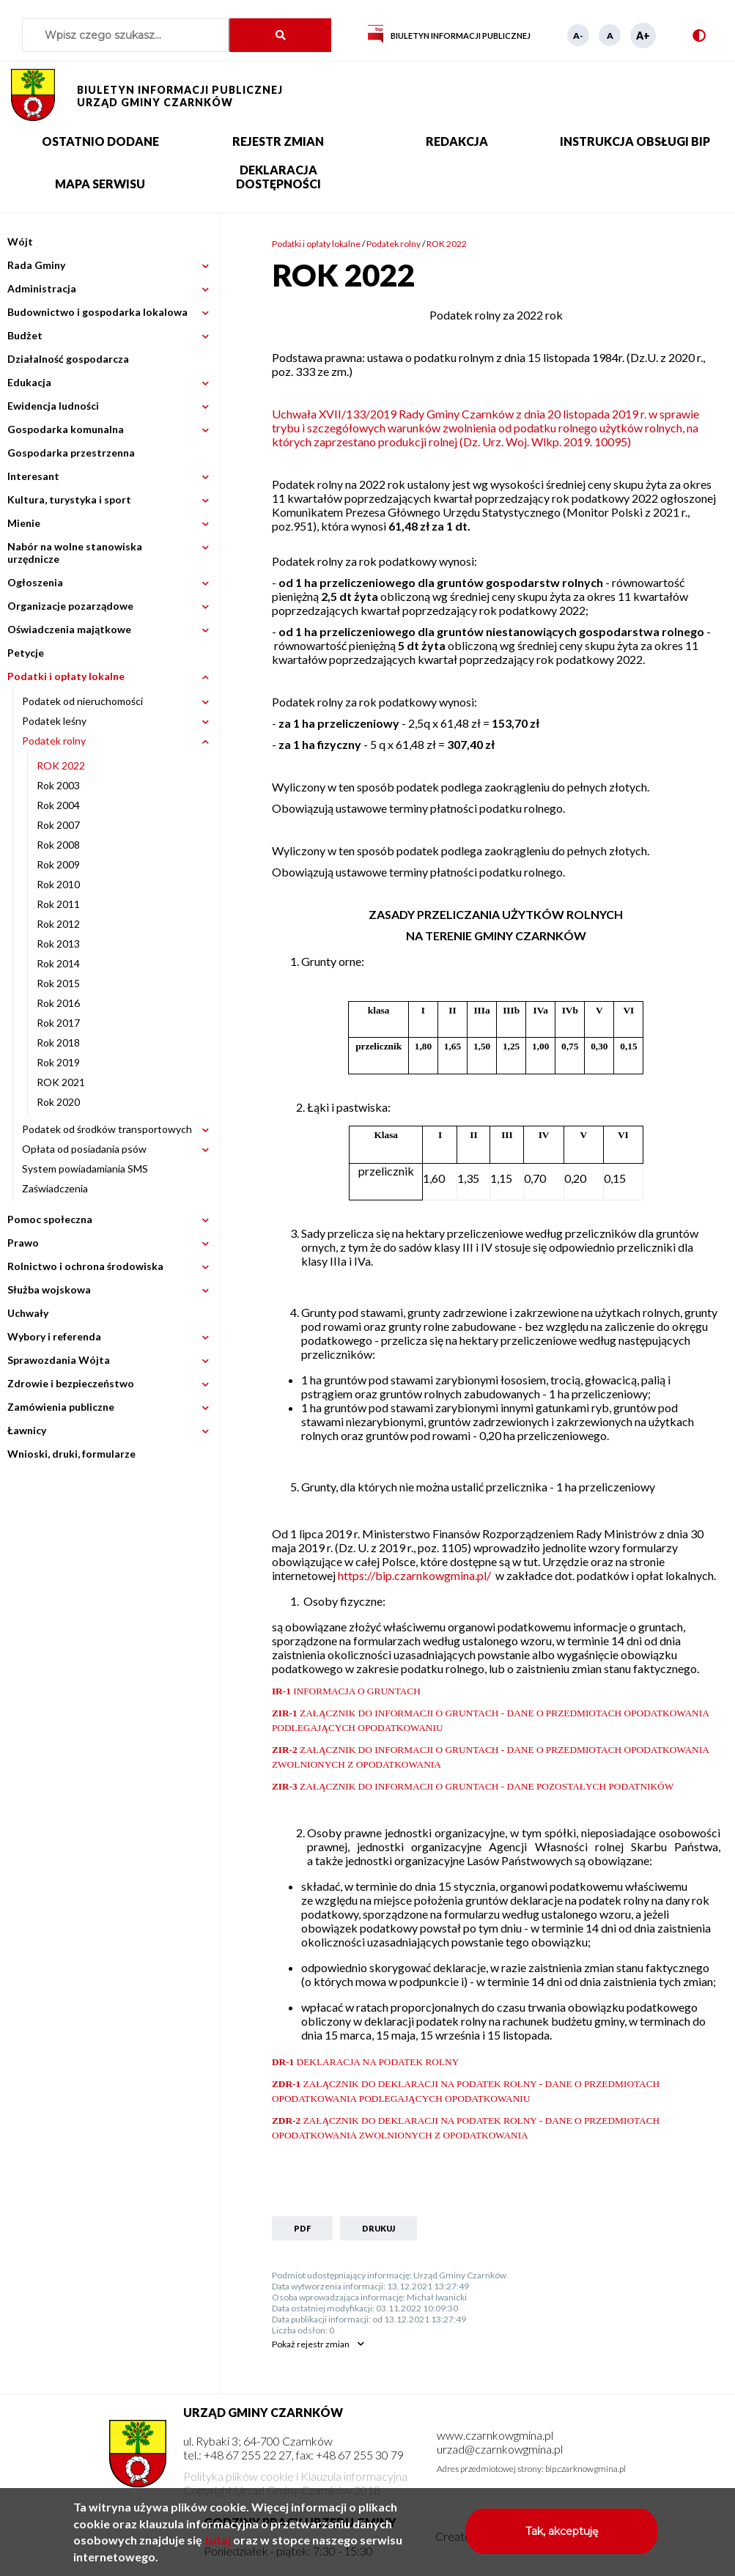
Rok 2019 (58, 1062)
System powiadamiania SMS (85, 1168)
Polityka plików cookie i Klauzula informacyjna (295, 2476)
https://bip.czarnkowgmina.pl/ (415, 1575)
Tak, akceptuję (561, 2537)
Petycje (25, 652)
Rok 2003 (58, 785)
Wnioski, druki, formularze (71, 1453)
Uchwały (27, 1313)
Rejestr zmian (278, 141)
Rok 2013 (58, 943)
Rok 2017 (58, 1022)
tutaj (217, 2546)
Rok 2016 (58, 1003)
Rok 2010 (58, 884)
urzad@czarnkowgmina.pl (500, 2449)
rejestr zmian (311, 2344)
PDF (302, 2228)
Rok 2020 (58, 1102)
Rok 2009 (58, 864)
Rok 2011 (58, 904)
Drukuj (378, 2228)
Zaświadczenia (55, 1188)
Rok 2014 (58, 963)
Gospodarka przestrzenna (71, 452)
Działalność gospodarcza (68, 359)
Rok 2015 (58, 983)
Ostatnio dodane (100, 141)
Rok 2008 (58, 844)
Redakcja (457, 141)
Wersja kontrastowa (692, 35)
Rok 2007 (58, 825)
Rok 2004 (58, 805)
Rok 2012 (58, 924)
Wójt (20, 241)
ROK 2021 (61, 1082)
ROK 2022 (61, 765)
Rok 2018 (58, 1042)
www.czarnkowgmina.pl (495, 2435)
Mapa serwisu (100, 184)
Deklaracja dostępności (278, 177)
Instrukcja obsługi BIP (635, 141)
